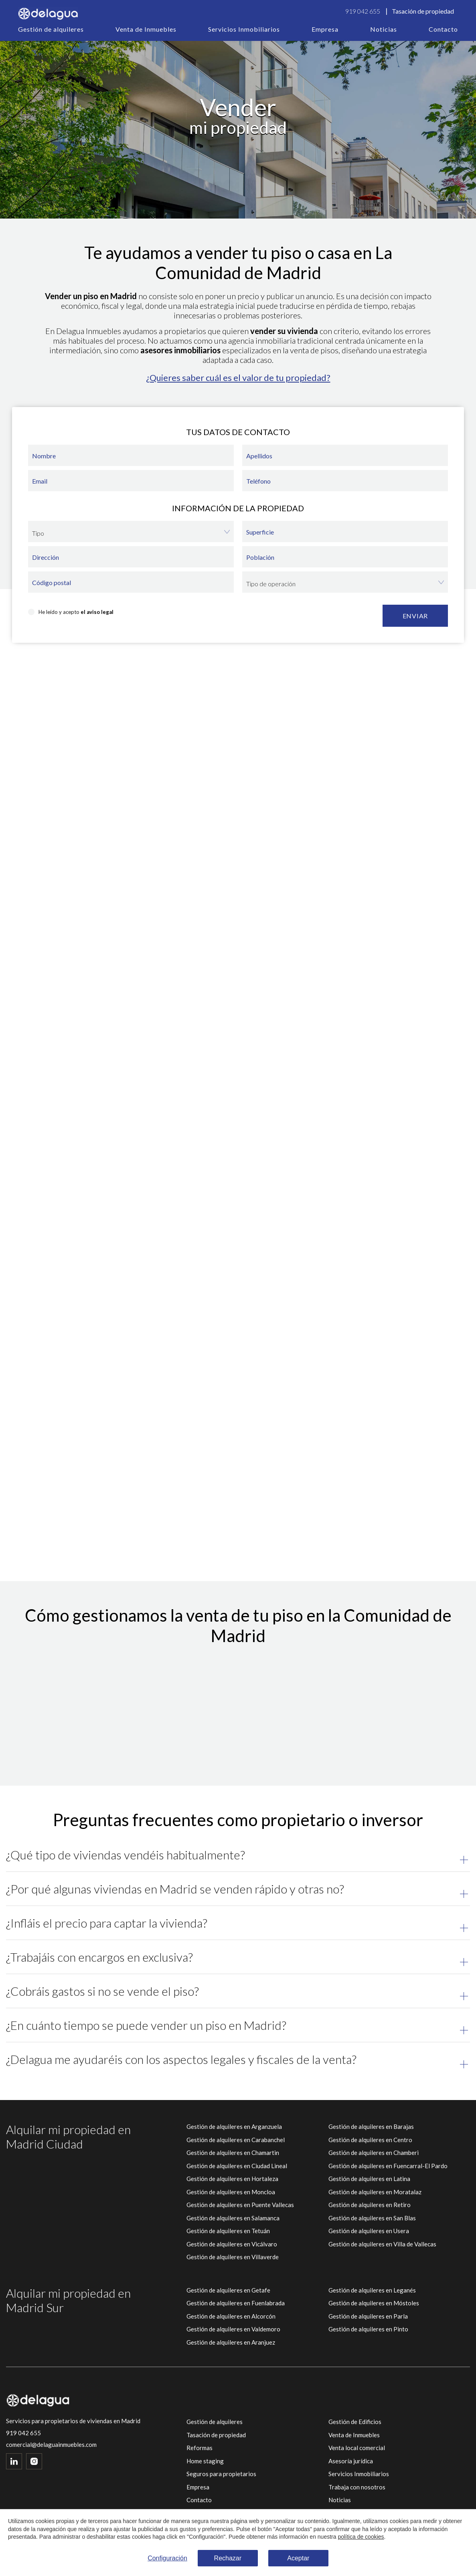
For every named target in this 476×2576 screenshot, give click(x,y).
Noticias (383, 29)
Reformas (199, 2447)
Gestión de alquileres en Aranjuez (230, 2342)
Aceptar (298, 2558)
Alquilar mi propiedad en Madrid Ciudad (68, 2136)
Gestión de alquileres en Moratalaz (374, 2191)
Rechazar (227, 2558)
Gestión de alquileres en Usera (368, 2230)
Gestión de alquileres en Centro (370, 2139)
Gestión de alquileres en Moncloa (230, 2191)
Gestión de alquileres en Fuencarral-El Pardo (388, 2165)
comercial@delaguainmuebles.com (51, 2444)
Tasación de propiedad (423, 11)
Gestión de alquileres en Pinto (368, 2329)
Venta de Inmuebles (145, 29)
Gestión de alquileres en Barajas (371, 2126)
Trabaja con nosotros (356, 2487)
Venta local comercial (356, 2447)
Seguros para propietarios (221, 2473)
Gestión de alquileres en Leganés (372, 2290)
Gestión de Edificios (354, 2421)
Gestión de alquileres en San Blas (372, 2218)
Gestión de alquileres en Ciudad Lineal (236, 2165)
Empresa (325, 29)
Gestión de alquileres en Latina (369, 2178)
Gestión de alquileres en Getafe (228, 2290)
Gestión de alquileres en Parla (368, 2316)
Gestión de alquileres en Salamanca (233, 2218)
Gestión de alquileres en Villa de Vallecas (382, 2244)
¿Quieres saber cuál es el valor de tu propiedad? (238, 377)
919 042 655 (362, 11)
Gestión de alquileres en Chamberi (373, 2152)
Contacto (443, 29)
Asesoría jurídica (350, 2461)
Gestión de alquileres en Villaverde (232, 2256)
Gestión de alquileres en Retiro (369, 2204)
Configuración (167, 2558)
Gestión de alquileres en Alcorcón (230, 2316)
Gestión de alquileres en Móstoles (373, 2303)
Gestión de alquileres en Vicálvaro (231, 2244)
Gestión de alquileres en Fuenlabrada (235, 2303)
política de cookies (361, 2536)
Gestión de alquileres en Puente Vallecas (240, 2204)
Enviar (415, 616)
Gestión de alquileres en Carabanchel (235, 2139)
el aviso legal (97, 612)
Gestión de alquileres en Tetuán (228, 2230)
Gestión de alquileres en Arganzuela (234, 2126)
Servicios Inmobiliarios (244, 29)
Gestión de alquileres (51, 29)
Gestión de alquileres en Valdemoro (233, 2329)
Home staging (205, 2461)
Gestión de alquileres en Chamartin (232, 2152)
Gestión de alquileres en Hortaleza (232, 2178)
